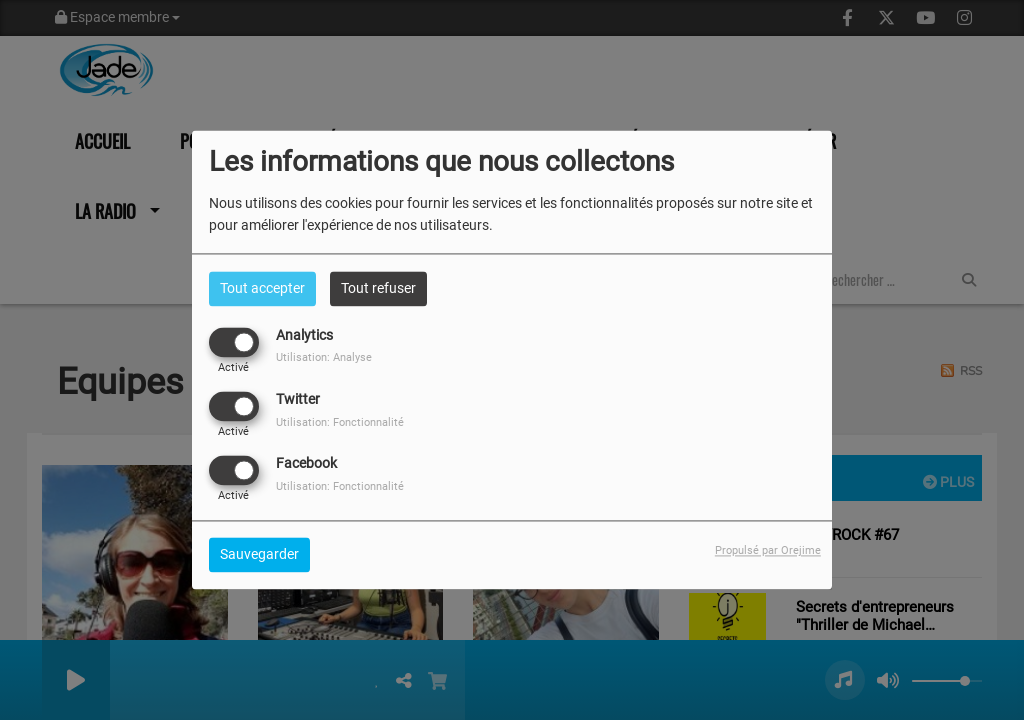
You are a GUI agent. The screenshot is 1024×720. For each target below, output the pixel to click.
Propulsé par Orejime (768, 551)
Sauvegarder (259, 555)
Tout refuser (378, 288)
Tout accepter (262, 288)
